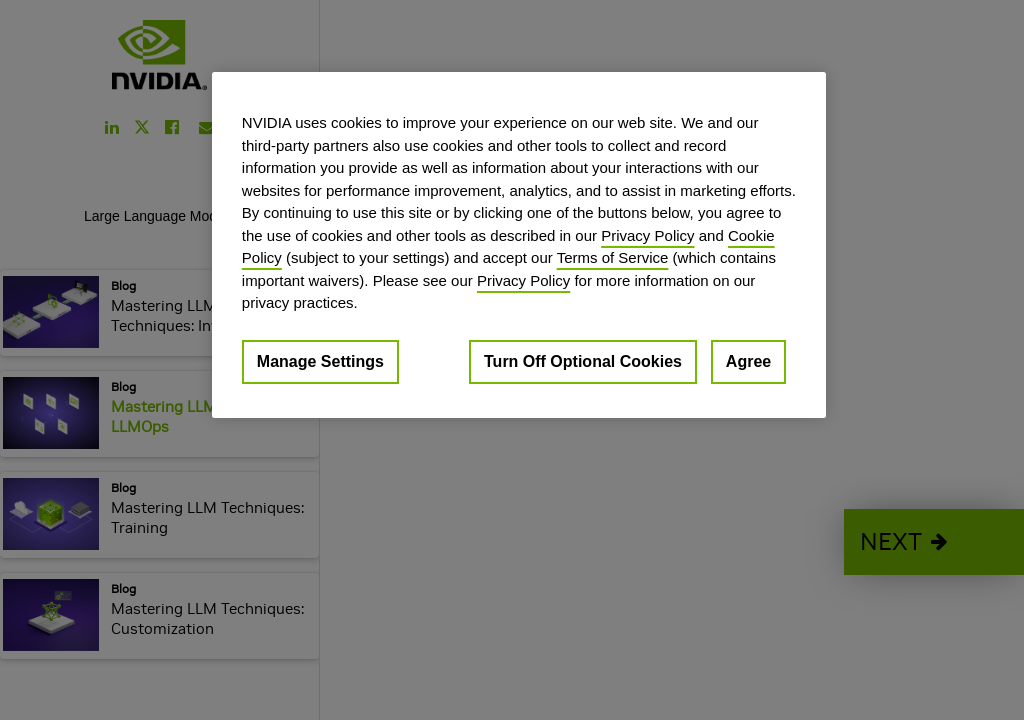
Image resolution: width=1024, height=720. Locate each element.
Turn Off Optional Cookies (583, 361)
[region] (519, 245)
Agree (748, 361)
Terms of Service (613, 257)
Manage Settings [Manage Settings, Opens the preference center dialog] (320, 361)
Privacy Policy (647, 235)
